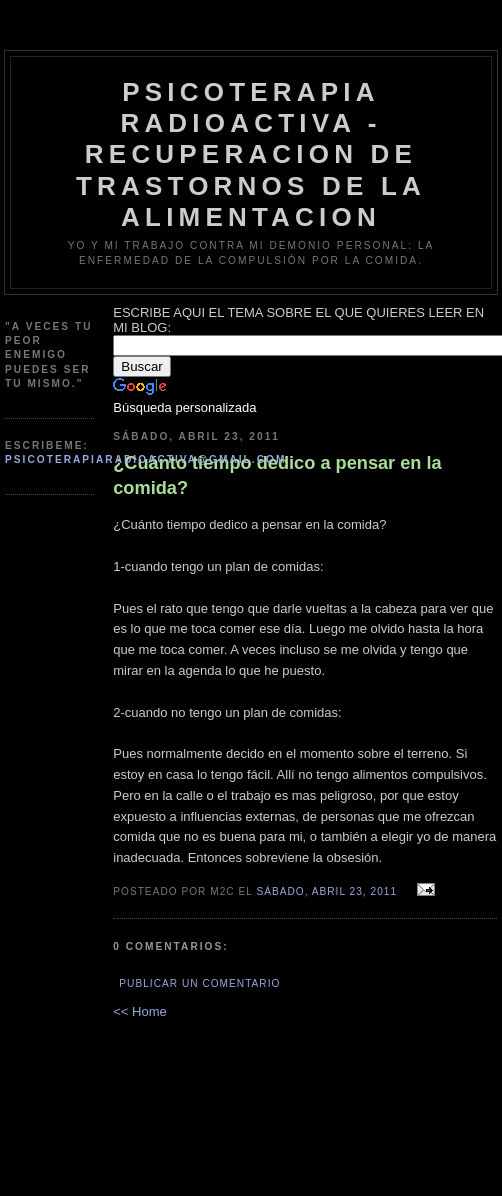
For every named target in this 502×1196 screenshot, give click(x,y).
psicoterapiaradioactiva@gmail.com (145, 459)
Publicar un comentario (199, 983)
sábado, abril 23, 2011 (326, 891)
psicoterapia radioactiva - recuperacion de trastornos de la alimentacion (251, 154)
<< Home (139, 1011)
